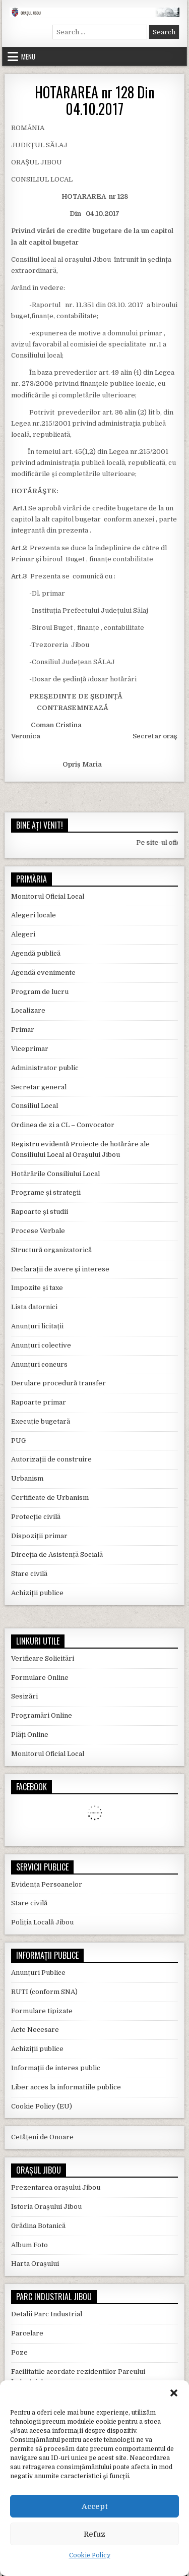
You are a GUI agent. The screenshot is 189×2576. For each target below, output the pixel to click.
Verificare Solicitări (42, 1658)
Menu (28, 56)
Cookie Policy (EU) (41, 2106)
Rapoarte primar (38, 1402)
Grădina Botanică (38, 2226)
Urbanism (27, 1478)
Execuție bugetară (40, 1421)
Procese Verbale (38, 1231)
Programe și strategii (46, 1192)
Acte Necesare (35, 2029)
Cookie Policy (89, 2555)
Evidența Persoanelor (46, 1884)
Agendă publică (35, 953)
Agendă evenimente (43, 972)
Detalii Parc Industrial (46, 2314)
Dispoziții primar (39, 1536)
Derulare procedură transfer (58, 1383)
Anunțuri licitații (37, 1326)
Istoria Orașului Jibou (46, 2206)
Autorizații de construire (51, 1459)
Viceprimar (29, 1048)
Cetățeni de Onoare (42, 2137)
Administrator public (45, 1068)
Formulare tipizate (42, 2011)
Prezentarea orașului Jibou (55, 2187)
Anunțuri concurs (39, 1364)
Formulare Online (40, 1677)
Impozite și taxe (37, 1288)
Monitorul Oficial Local (47, 896)
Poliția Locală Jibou (42, 1922)
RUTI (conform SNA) (44, 1992)
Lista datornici (34, 1307)
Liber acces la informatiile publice (66, 2087)
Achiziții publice (37, 1593)
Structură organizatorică (51, 1250)
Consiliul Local (34, 1105)
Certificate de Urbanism (50, 1497)
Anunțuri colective (41, 1345)
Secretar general (39, 1087)
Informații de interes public (55, 2068)
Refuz (94, 2534)
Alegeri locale (33, 915)
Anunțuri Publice (38, 1972)
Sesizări (24, 1696)
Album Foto (29, 2245)
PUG (18, 1440)
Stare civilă (29, 1573)
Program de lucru (40, 992)
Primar (22, 1029)
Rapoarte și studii (39, 1211)
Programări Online (41, 1715)
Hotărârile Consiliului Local (55, 1174)
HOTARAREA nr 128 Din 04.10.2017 (94, 101)
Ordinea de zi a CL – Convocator (62, 1125)
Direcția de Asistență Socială (57, 1554)
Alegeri (23, 934)
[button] (174, 2393)
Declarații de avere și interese (60, 1269)
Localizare (28, 1010)
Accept (95, 2506)
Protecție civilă (35, 1516)
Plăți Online (29, 1734)
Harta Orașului (35, 2263)
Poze (19, 2352)
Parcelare (27, 2333)
